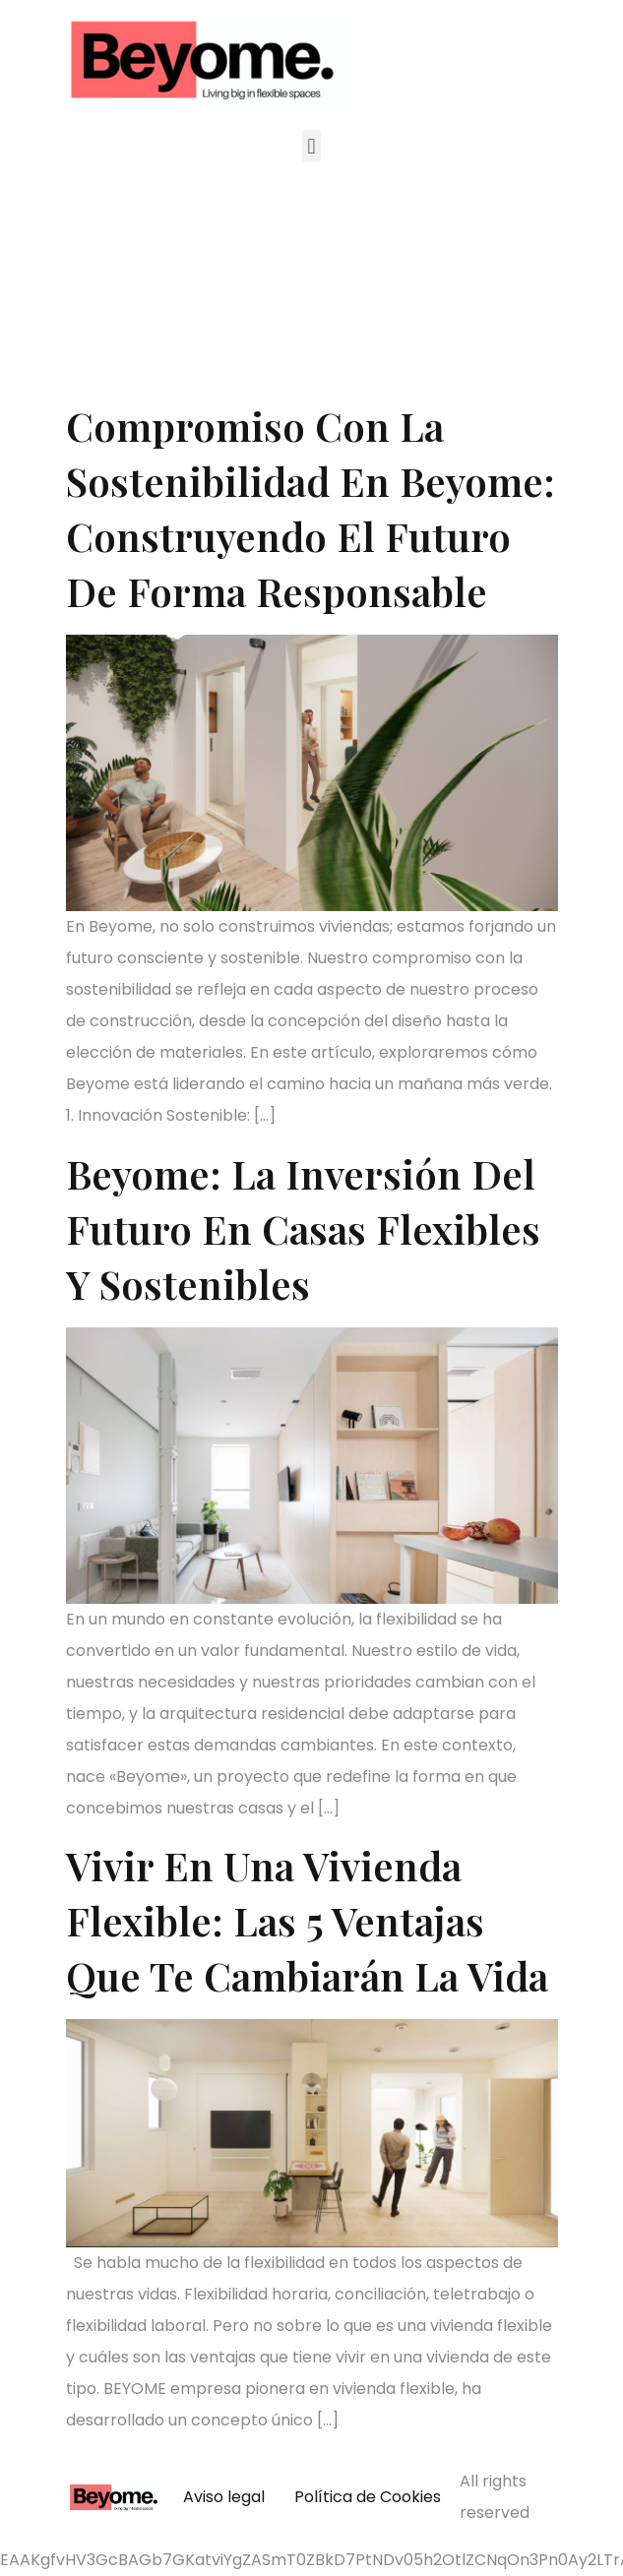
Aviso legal (224, 2496)
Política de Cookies (367, 2496)
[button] (311, 146)
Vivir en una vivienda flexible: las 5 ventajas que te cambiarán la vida (307, 1920)
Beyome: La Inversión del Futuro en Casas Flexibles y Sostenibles (303, 1228)
